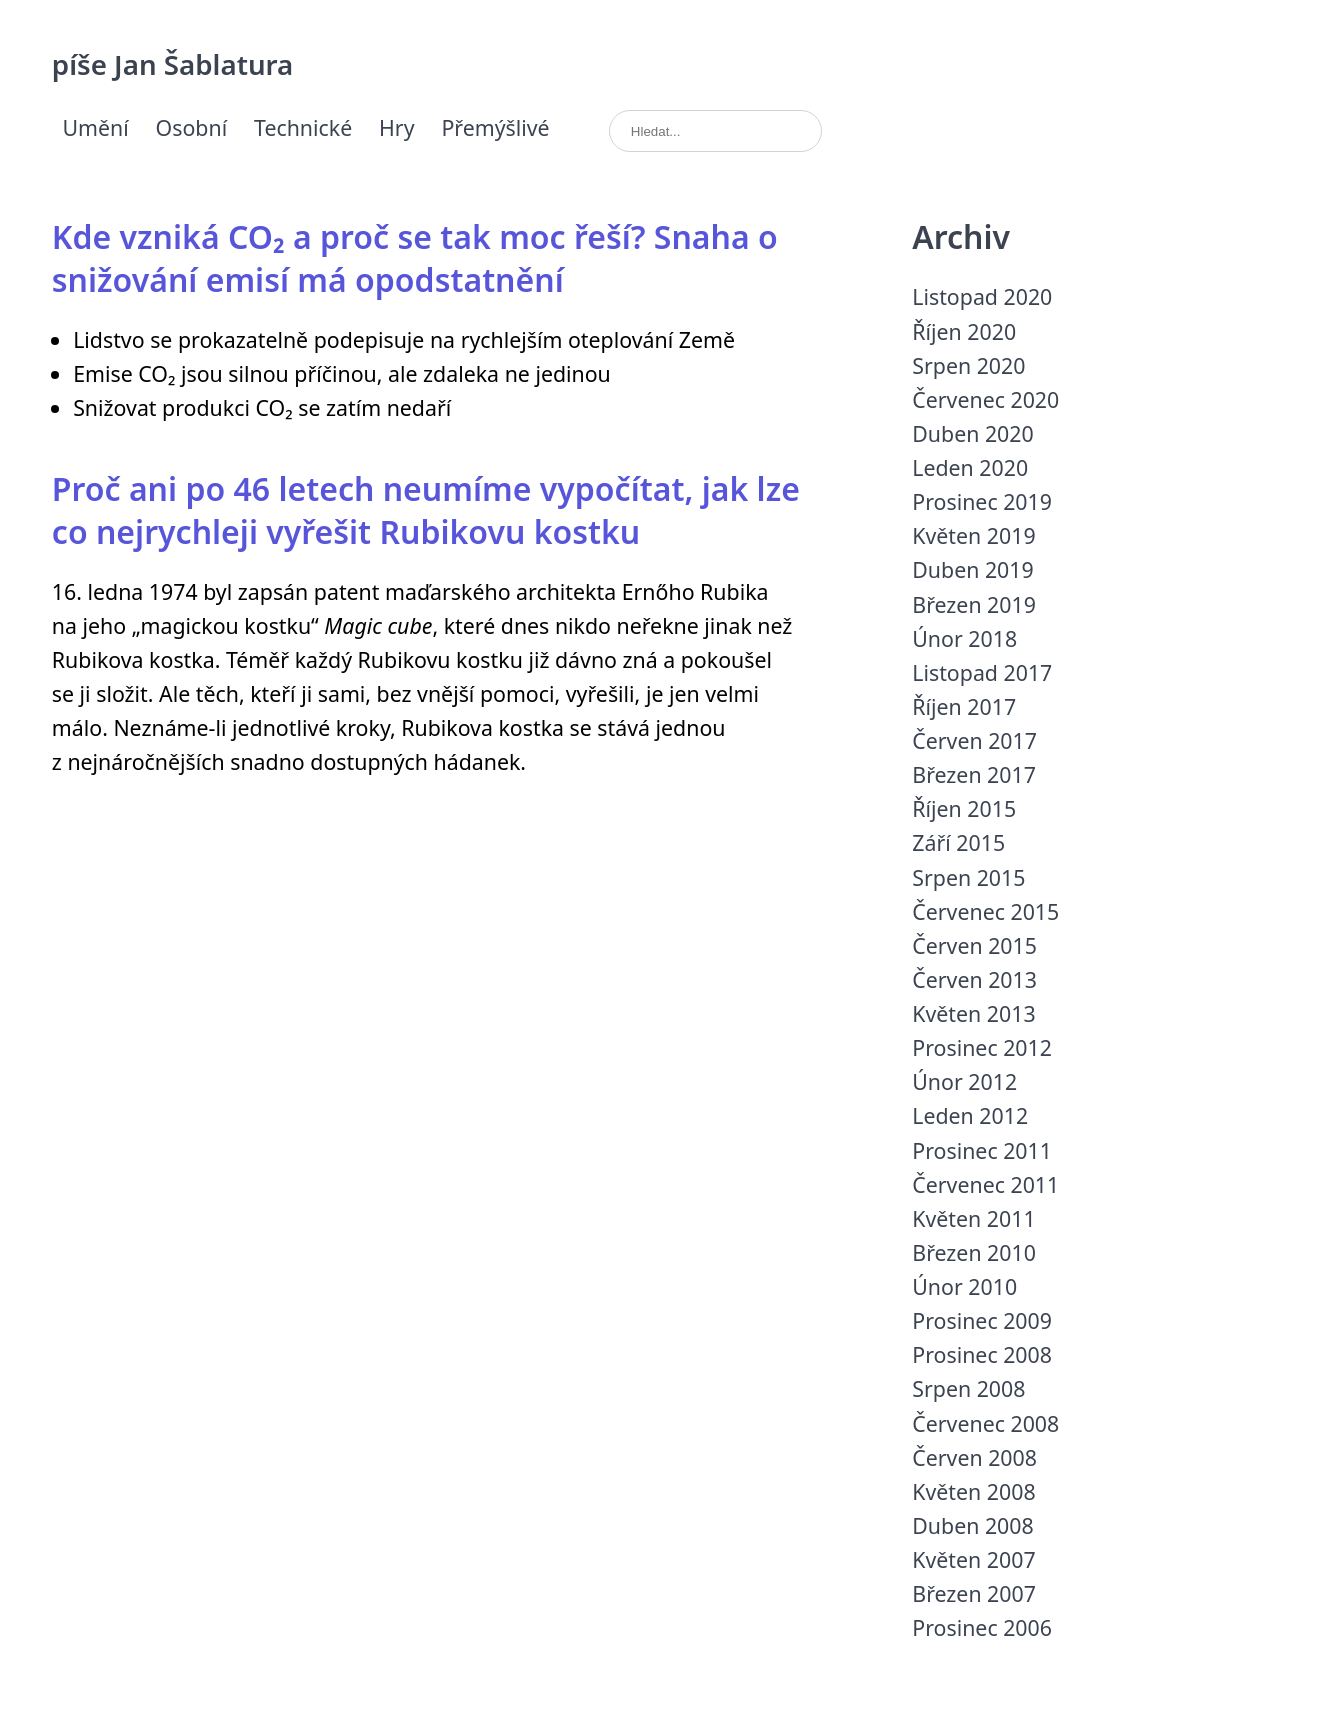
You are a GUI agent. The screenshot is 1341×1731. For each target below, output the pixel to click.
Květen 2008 (973, 1491)
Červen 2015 (974, 945)
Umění (95, 127)
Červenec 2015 (985, 911)
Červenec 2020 (985, 399)
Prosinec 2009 (982, 1320)
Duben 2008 (972, 1525)
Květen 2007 (973, 1559)
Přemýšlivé (495, 127)
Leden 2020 (970, 467)
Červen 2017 (974, 740)
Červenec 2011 (985, 1184)
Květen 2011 (973, 1218)
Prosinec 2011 (982, 1150)
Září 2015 (958, 842)
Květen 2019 (973, 535)
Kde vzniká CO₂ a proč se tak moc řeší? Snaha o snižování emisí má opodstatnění (415, 258)
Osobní (192, 127)
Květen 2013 (973, 1013)
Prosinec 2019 (982, 501)
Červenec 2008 (985, 1423)
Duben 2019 (972, 569)
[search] (715, 131)
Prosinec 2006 (982, 1627)
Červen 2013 (974, 979)
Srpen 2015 (968, 877)
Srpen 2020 (968, 365)
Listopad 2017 (982, 672)
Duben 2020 (972, 433)
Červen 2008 (974, 1457)
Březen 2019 (974, 604)
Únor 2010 (964, 1286)
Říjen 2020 (964, 331)
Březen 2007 (974, 1593)
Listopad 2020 (982, 296)
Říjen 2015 (964, 808)
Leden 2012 (970, 1115)
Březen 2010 (974, 1252)
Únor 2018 (964, 638)
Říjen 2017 (964, 706)
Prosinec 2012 (982, 1047)
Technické (303, 127)
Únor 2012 (964, 1081)
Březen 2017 (974, 774)
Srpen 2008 (968, 1388)
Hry (397, 127)
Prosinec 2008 (982, 1354)
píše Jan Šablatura (172, 64)
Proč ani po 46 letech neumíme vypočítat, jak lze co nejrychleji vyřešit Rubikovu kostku (426, 510)
